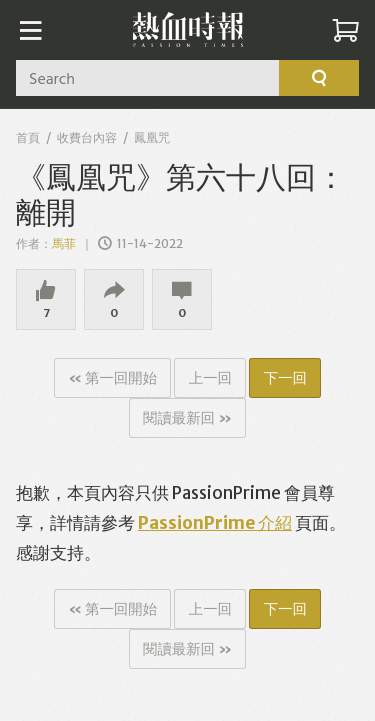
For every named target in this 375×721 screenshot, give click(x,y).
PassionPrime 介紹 (215, 523)
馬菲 (65, 243)
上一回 (210, 378)
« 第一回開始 (112, 378)
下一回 (285, 378)
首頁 (28, 137)
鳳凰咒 (152, 137)
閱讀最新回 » (187, 418)
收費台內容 (87, 137)
